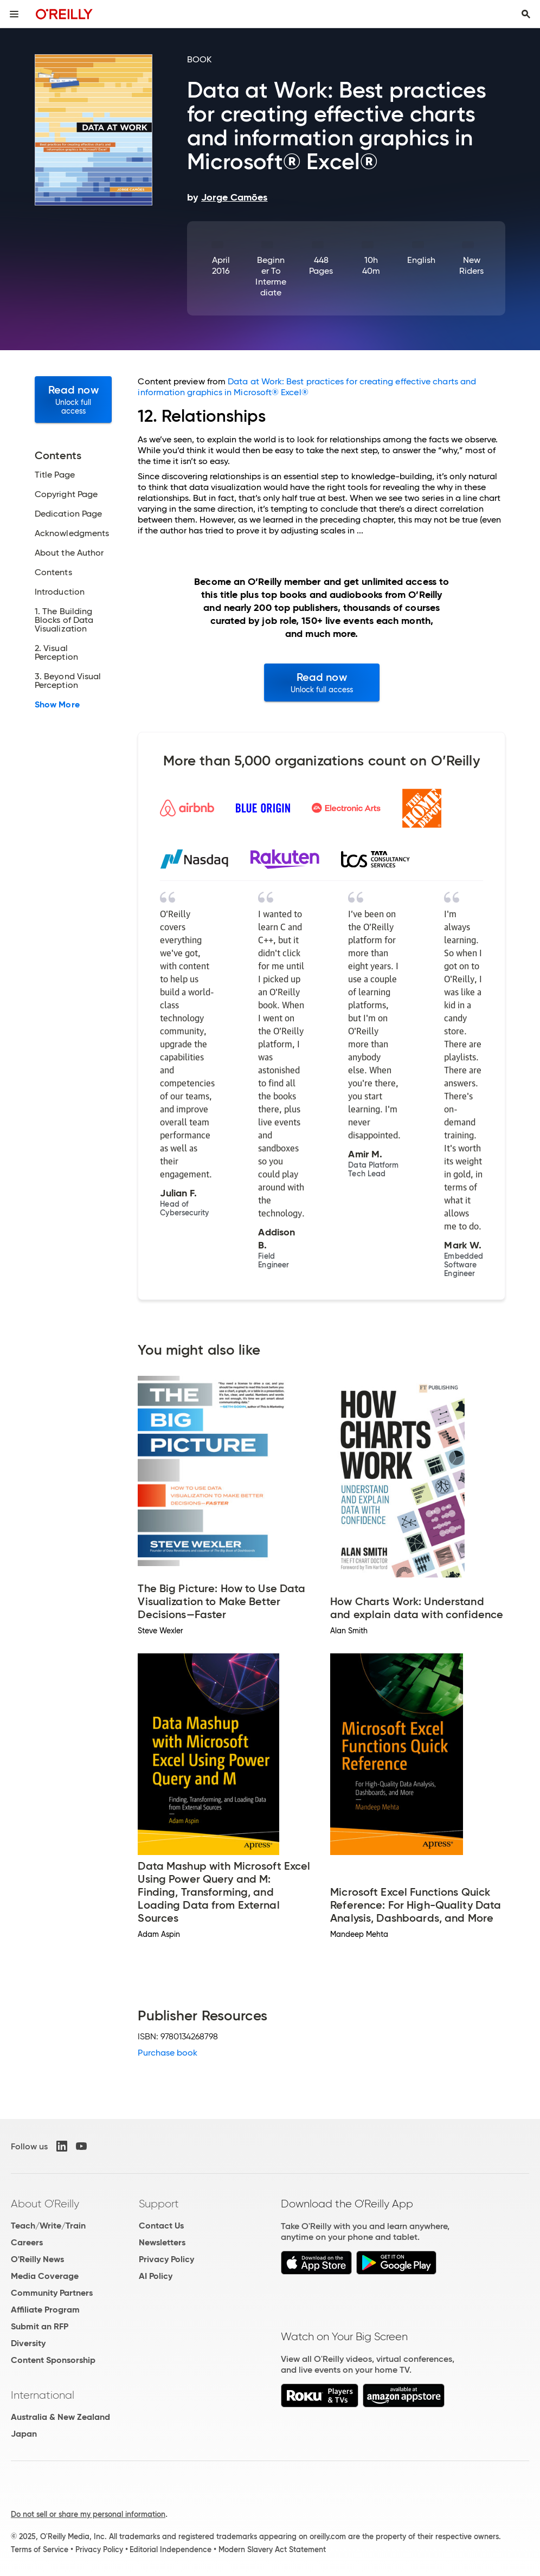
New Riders (471, 265)
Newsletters (162, 2242)
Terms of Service (39, 2549)
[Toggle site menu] (14, 14)
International (42, 2394)
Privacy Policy (166, 2259)
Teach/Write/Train (48, 2225)
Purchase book (167, 2052)
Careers (27, 2242)
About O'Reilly (45, 2203)
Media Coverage (45, 2276)
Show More (57, 704)
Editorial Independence (170, 2549)
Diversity (28, 2343)
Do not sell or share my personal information (88, 2514)
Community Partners (52, 2292)
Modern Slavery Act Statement (272, 2549)
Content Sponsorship (53, 2360)
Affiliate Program (45, 2309)
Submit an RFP (39, 2326)
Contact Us (161, 2225)
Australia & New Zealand (60, 2417)
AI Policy (155, 2276)
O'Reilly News (37, 2259)
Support (159, 2203)
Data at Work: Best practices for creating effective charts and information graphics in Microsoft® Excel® (307, 386)
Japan (24, 2433)
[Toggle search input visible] (526, 14)
